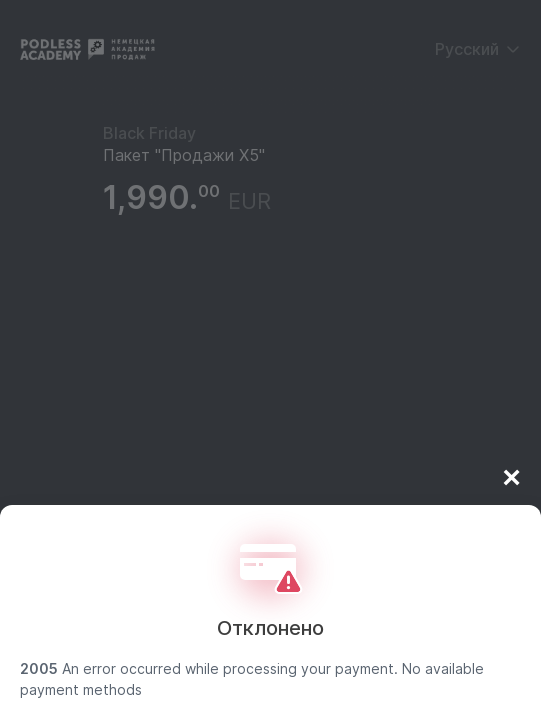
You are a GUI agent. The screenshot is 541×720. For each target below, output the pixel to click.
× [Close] (511, 481)
